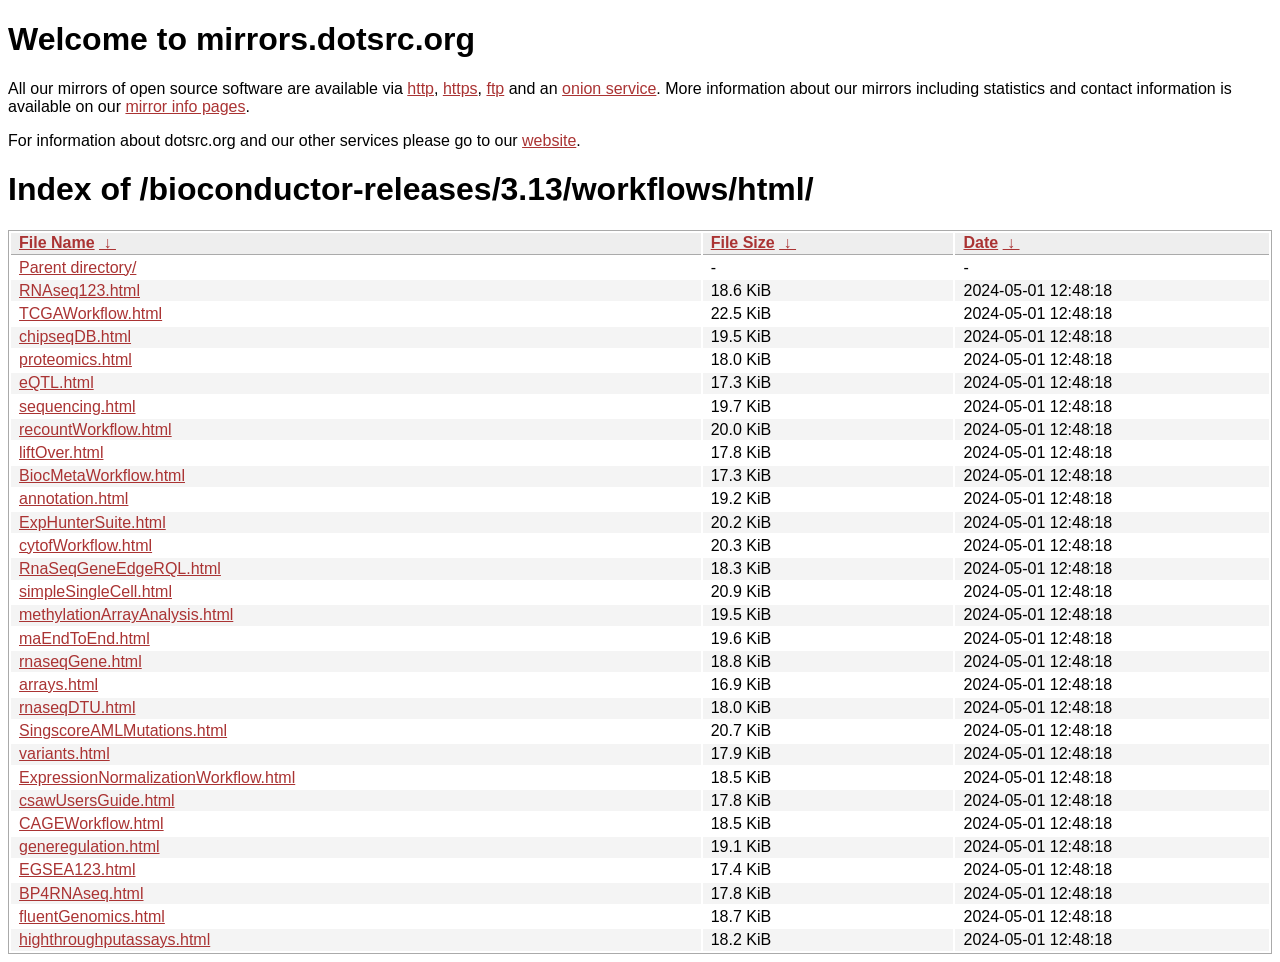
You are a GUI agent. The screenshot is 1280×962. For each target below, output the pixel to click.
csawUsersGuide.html (97, 800)
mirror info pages (185, 106)
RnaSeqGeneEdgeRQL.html (120, 568)
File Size (743, 242)
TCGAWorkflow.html (90, 313)
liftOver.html (61, 452)
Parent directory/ (77, 267)
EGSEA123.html (77, 869)
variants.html (64, 753)
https (460, 88)
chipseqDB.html (75, 336)
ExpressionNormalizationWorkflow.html (157, 777)
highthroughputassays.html (114, 939)
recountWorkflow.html (95, 429)
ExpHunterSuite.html (92, 522)
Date (980, 242)
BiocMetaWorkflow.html (102, 475)
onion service (609, 88)
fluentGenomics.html (92, 916)
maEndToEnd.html (84, 638)
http (420, 88)
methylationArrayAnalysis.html (126, 614)
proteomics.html (75, 359)
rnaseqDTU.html (77, 707)
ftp (495, 88)
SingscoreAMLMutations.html (123, 730)
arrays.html (58, 684)
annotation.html (73, 498)
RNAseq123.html (79, 290)
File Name (57, 242)
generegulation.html (89, 846)
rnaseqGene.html (80, 661)
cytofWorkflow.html (85, 545)
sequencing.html (77, 406)
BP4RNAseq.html (81, 893)
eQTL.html (56, 382)
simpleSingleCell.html (95, 591)
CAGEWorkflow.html (91, 823)
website (549, 140)
